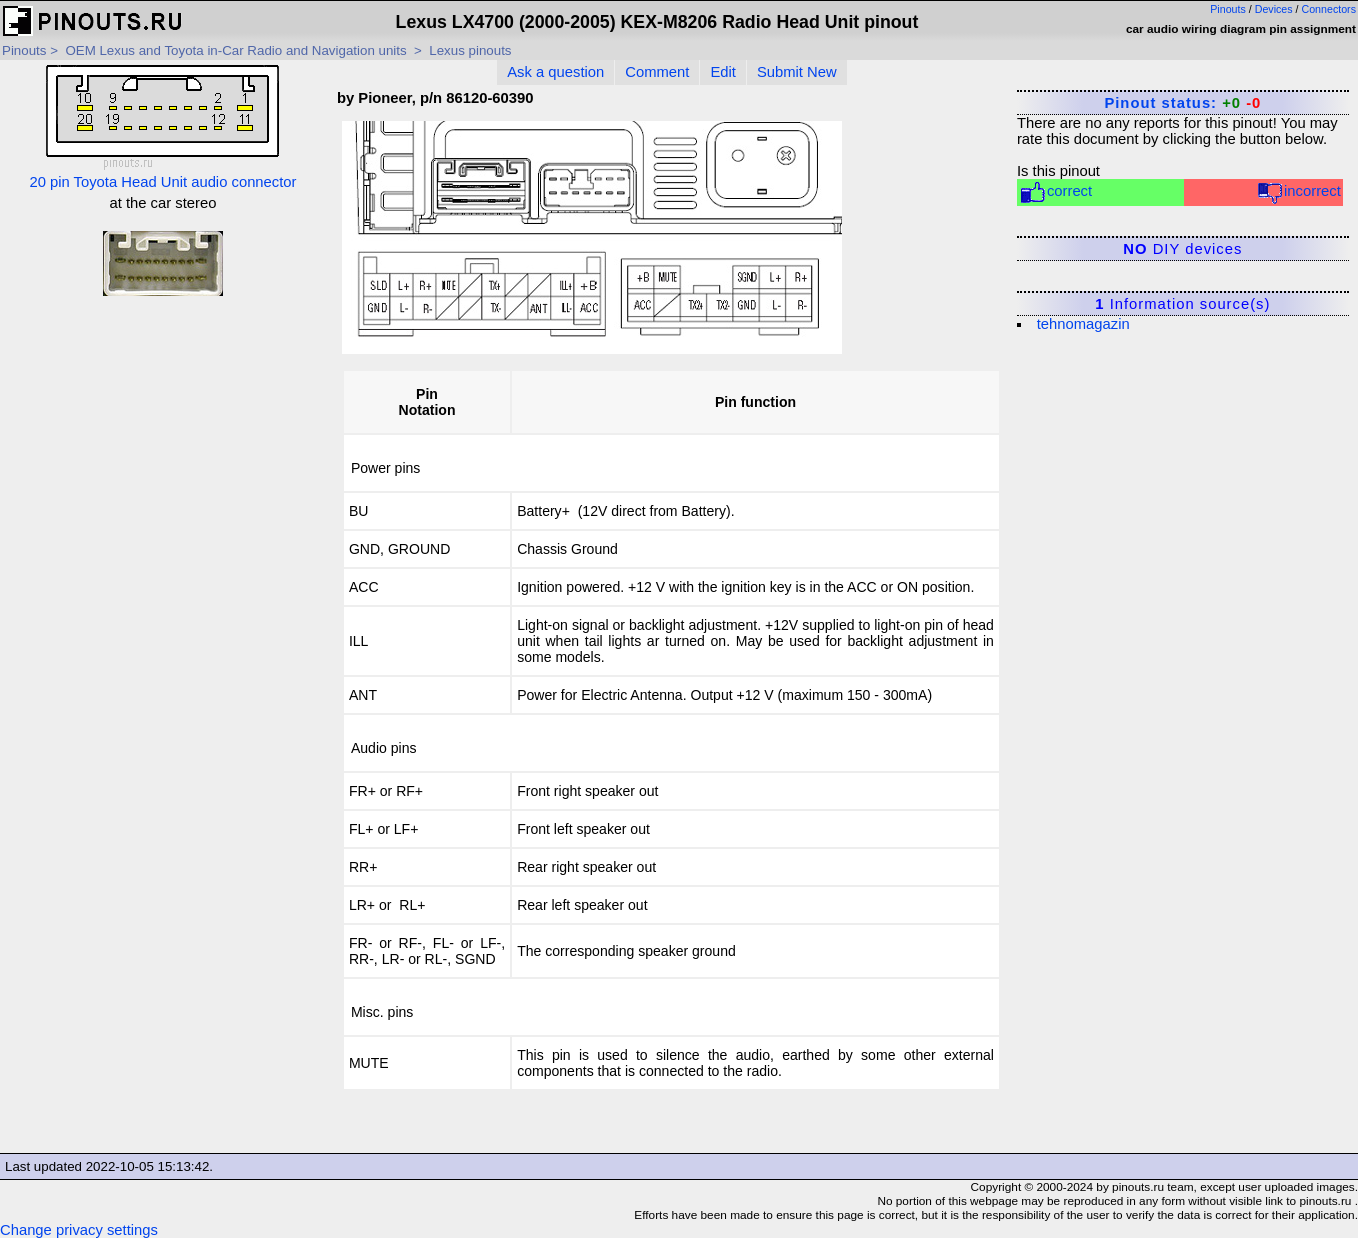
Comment (657, 72)
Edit (723, 72)
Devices (1274, 9)
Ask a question (555, 72)
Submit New (797, 72)
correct (1055, 192)
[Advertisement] (163, 439)
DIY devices (1182, 249)
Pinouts (1228, 9)
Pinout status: (1182, 103)
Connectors (1329, 9)
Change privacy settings (79, 1230)
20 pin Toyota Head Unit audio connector (162, 127)
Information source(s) (1182, 304)
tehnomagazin (1083, 324)
